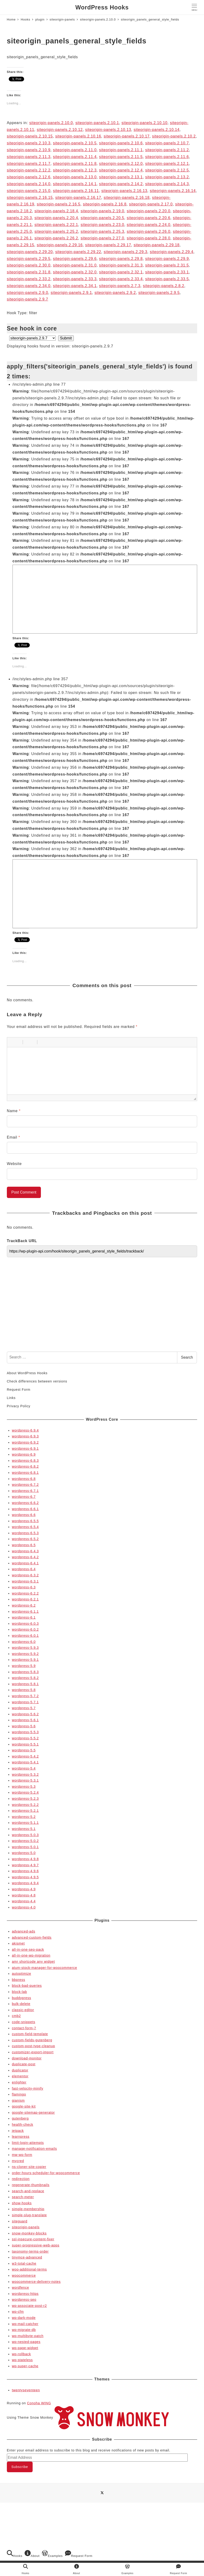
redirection (21, 2179)
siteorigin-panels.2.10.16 (78, 136)
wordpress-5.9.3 (25, 1647)
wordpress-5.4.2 (25, 1756)
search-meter (23, 2197)
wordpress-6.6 (24, 1515)
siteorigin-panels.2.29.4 (172, 252)
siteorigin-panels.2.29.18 (156, 245)
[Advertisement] (102, 1312)
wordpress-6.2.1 (25, 1599)
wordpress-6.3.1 (25, 1581)
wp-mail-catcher (25, 2324)
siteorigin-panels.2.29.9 (167, 259)
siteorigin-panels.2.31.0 (75, 265)
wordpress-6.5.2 (25, 1539)
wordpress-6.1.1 (25, 1611)
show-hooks (22, 2203)
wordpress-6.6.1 (25, 1509)
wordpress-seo (24, 2299)
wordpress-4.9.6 (25, 1871)
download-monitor (27, 2058)
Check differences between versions (37, 1381)
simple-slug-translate (29, 2215)
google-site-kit (24, 2106)
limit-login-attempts (28, 2143)
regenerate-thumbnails (30, 2185)
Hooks (14, 2554)
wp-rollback (21, 2354)
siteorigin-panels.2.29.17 (108, 245)
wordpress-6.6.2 (25, 1503)
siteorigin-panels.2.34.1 (75, 286)
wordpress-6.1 (24, 1617)
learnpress (20, 2136)
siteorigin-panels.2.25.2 (56, 232)
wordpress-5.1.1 (25, 1822)
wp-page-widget (25, 2348)
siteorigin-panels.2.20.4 (56, 218)
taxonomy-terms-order (30, 2251)
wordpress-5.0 (24, 1853)
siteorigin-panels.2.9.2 (115, 293)
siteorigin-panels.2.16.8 (105, 204)
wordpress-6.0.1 (25, 1635)
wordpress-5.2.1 (25, 1810)
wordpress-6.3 (24, 1587)
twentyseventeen (26, 2390)
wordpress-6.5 (24, 1545)
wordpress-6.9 (24, 1454)
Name (14, 1111)
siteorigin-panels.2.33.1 (167, 272)
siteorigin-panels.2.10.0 (51, 123)
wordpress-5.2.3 (25, 1798)
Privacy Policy (18, 1406)
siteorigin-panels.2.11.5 (121, 157)
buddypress (21, 1998)
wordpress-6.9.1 (25, 1448)
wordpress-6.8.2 (25, 1466)
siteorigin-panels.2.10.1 (97, 123)
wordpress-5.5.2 (25, 1738)
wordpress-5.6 (24, 1726)
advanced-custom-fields (32, 1937)
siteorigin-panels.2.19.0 (102, 211)
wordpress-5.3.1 (25, 1780)
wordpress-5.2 (24, 1817)
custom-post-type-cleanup (33, 2046)
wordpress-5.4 (24, 1768)
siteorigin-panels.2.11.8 (75, 164)
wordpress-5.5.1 (25, 1744)
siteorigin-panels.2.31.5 (167, 265)
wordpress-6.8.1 (25, 1472)
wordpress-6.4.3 (25, 1551)
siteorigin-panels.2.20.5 (102, 218)
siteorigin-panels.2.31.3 (121, 265)
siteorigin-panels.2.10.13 (108, 130)
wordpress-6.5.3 (25, 1533)
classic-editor (23, 2010)
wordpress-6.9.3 (25, 1436)
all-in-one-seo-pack (28, 1949)
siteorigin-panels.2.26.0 (148, 232)
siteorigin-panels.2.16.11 (76, 191)
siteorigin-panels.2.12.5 (167, 170)
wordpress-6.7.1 (25, 1491)
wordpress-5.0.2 (25, 1841)
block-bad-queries (27, 1985)
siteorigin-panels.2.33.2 (29, 279)
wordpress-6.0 (24, 1642)
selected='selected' (32, 338)
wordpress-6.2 (24, 1605)
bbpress (18, 1980)
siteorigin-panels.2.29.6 (75, 259)
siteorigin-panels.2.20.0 (148, 211)
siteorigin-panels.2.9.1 (71, 293)
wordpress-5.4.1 (25, 1762)
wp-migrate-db (24, 2330)
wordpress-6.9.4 (25, 1430)
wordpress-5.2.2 (25, 1805)
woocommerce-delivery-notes (36, 2282)
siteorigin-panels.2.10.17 (126, 136)
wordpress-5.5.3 (25, 1732)
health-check (22, 2124)
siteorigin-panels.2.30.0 (29, 265)
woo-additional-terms (29, 2269)
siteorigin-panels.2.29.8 (121, 259)
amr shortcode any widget (33, 1961)
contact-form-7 (24, 2028)
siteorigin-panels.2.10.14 (156, 130)
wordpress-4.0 (24, 1907)
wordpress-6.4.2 (25, 1557)
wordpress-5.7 (24, 1708)
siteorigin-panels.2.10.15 (30, 136)
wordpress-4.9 (24, 1889)
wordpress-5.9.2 (25, 1654)
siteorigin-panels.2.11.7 (29, 164)
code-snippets (23, 2022)
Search (187, 1357)
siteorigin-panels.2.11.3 (29, 157)
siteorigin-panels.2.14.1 (75, 184)
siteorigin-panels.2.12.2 (29, 170)
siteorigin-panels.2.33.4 (121, 279)
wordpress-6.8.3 (25, 1460)
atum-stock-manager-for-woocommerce (44, 1968)
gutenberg (20, 2118)
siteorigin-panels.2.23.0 (102, 225)
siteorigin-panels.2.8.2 (163, 286)
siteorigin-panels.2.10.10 (144, 123)
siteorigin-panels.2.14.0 (29, 184)
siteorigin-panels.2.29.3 (125, 252)
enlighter (19, 2082)
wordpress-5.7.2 (25, 1696)
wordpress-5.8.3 (25, 1672)
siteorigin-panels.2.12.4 (121, 170)
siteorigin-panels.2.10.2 (174, 136)
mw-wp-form (22, 2155)
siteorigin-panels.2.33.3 (75, 279)
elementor (20, 2076)
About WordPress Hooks (27, 1373)
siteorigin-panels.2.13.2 (167, 177)
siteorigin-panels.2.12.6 (29, 177)
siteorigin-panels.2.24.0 (148, 225)
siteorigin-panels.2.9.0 (27, 293)
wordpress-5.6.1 (25, 1720)
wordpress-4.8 (24, 1895)
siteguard (19, 2221)
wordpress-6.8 (24, 1479)
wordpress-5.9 (24, 1666)
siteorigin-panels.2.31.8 (29, 272)
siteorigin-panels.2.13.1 (121, 177)
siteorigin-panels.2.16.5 (58, 204)
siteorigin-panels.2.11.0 (75, 150)
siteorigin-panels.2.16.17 (78, 198)
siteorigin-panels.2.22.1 (56, 225)
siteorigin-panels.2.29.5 (29, 259)
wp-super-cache (25, 2366)
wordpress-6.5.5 (25, 1521)
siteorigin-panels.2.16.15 (30, 198)
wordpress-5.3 (24, 1786)
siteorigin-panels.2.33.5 (167, 279)
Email (13, 1137)
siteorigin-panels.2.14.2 (121, 184)
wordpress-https (25, 2294)
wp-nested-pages (26, 2342)
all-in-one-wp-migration (31, 1955)
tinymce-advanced (27, 2257)
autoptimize (21, 1973)
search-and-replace (28, 2191)
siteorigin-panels (25, 2227)
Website (14, 1164)
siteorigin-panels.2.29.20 (30, 252)
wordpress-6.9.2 (25, 1442)
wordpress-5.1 (24, 1829)
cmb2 (16, 2016)
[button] (12, 1042)
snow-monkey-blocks (29, 2233)
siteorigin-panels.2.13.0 (75, 177)
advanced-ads (23, 1931)
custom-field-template (30, 2034)
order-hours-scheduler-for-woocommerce (46, 2173)
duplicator (20, 2070)
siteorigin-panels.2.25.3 (102, 232)
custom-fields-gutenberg (32, 2040)
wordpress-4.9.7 (25, 1865)
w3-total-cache (24, 2263)
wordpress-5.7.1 (25, 1702)
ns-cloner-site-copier (29, 2167)
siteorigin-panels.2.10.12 (59, 130)
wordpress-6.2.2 (25, 1593)
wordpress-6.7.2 (25, 1484)
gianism (18, 2100)
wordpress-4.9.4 (25, 1883)
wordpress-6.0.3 (25, 1623)
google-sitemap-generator (33, 2112)
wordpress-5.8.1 (25, 1684)
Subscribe (19, 2467)
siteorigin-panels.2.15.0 (29, 191)
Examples (52, 2554)
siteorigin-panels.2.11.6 (167, 157)
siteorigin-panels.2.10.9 (29, 150)
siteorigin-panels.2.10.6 (121, 143)
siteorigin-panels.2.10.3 (29, 143)
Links (11, 1398)
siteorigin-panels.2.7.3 (119, 286)
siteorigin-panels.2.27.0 (102, 238)
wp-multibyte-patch (27, 2336)
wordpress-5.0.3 (25, 1835)
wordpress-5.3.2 (25, 1774)
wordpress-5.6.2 (25, 1714)
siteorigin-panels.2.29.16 (59, 245)
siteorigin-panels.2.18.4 (56, 211)
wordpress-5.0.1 (25, 1847)
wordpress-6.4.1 (25, 1563)
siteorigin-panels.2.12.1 (167, 164)
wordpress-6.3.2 (25, 1575)
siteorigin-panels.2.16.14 (173, 191)
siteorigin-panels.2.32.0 (75, 272)
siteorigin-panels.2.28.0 (148, 238)
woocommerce (24, 2275)
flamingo (19, 2094)
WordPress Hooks (102, 7)
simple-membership (28, 2209)
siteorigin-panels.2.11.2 (167, 150)
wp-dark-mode (23, 2318)
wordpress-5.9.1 (25, 1660)
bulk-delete (21, 2004)
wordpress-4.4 (24, 1901)
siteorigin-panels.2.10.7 (167, 143)
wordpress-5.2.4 (25, 1792)
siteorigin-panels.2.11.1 (121, 150)
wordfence (20, 2287)
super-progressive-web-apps (35, 2245)
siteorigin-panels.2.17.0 (151, 204)
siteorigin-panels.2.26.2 (56, 238)
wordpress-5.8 (24, 1690)
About (32, 2554)
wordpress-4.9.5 (25, 1877)
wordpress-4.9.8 (25, 1859)
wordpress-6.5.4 (25, 1527)
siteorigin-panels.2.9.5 (159, 293)
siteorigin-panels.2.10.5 (75, 143)
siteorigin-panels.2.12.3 (75, 170)
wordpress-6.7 (24, 1497)
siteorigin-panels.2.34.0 (29, 286)
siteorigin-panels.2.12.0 (121, 164)
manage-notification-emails (34, 2148)
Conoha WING (39, 2403)
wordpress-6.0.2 (25, 1629)
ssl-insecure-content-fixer (33, 2239)
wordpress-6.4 (24, 1569)
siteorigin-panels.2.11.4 (75, 157)
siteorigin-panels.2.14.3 (167, 184)
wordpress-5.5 (24, 1750)
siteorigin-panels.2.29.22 (78, 252)
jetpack (18, 2131)
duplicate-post (23, 2064)
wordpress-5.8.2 (25, 1678)
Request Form (18, 1389)
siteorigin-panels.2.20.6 (148, 218)
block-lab (19, 1992)
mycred (18, 2161)
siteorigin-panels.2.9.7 (27, 299)
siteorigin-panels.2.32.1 (121, 272)
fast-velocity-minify (27, 2088)
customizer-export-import (32, 2052)
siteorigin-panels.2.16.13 (124, 191)
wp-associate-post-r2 (29, 2306)
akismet (18, 1943)
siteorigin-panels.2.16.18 (126, 198)
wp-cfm (18, 2311)
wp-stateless (22, 2360)
